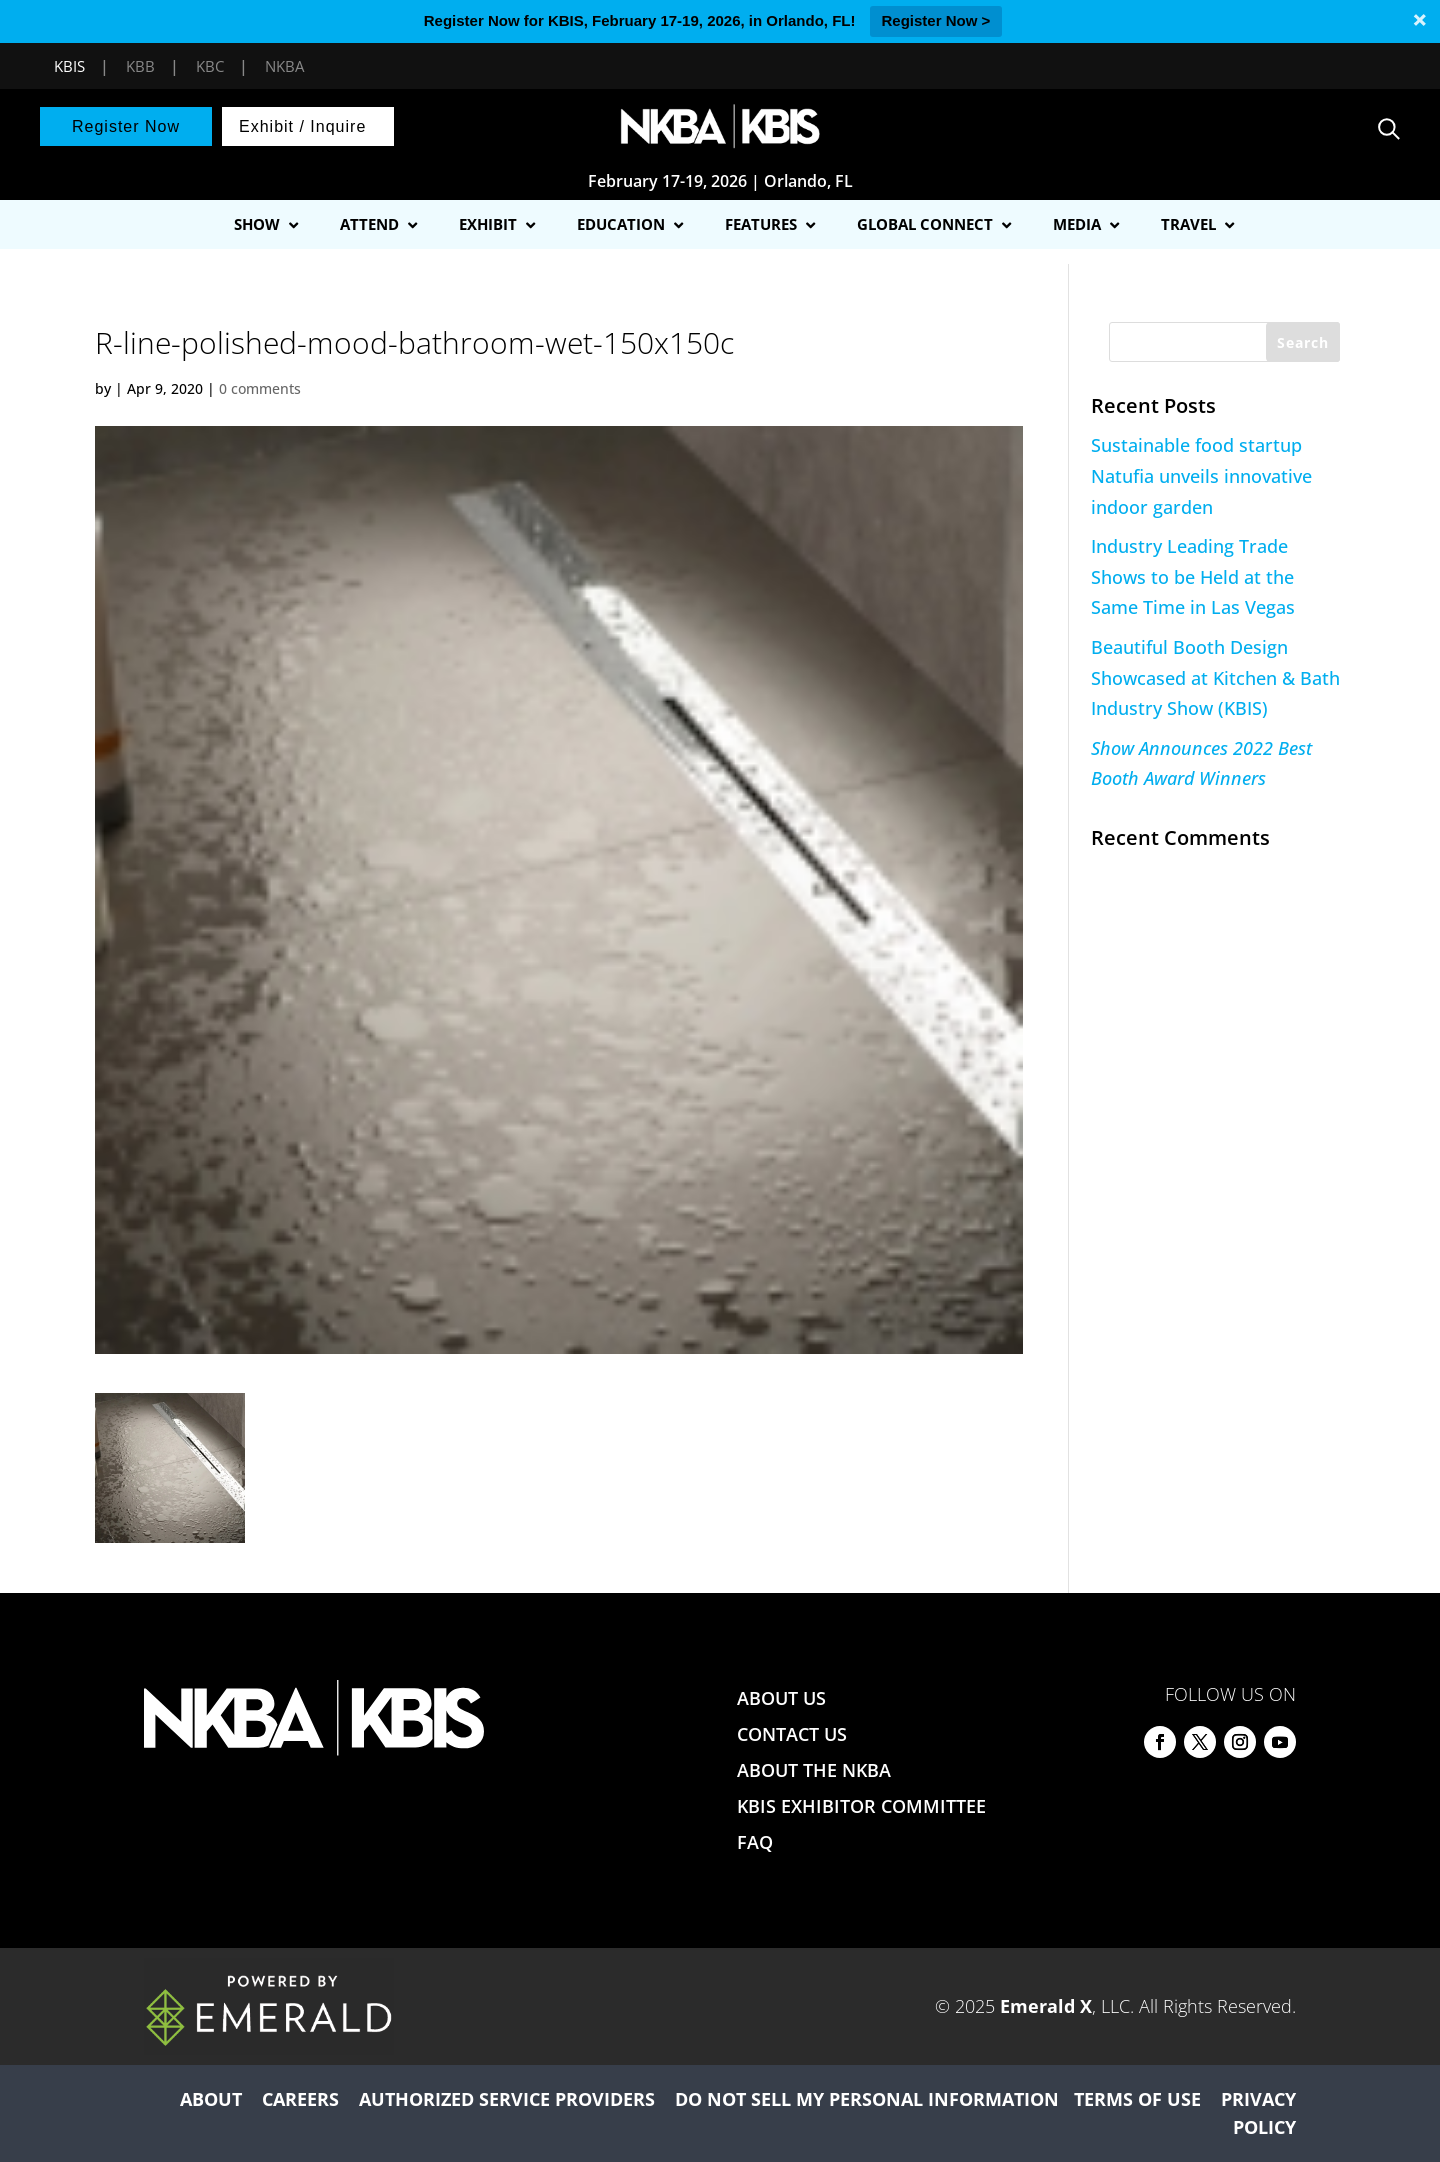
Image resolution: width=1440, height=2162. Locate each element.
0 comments (260, 388)
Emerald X (1046, 2006)
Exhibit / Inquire (302, 126)
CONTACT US (792, 1734)
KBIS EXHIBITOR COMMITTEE (861, 1806)
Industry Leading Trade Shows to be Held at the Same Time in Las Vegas (1193, 576)
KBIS (69, 66)
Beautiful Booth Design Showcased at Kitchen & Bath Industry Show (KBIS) (1215, 677)
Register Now (126, 126)
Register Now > (936, 20)
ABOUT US (781, 1698)
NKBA (284, 66)
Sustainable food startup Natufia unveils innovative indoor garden (1201, 475)
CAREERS (300, 2099)
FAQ (755, 1842)
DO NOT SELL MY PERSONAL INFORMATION (867, 2099)
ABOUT (211, 2099)
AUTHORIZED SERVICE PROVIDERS (507, 2099)
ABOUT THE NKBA (814, 1770)
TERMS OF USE (1137, 2099)
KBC (210, 66)
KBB (140, 66)
